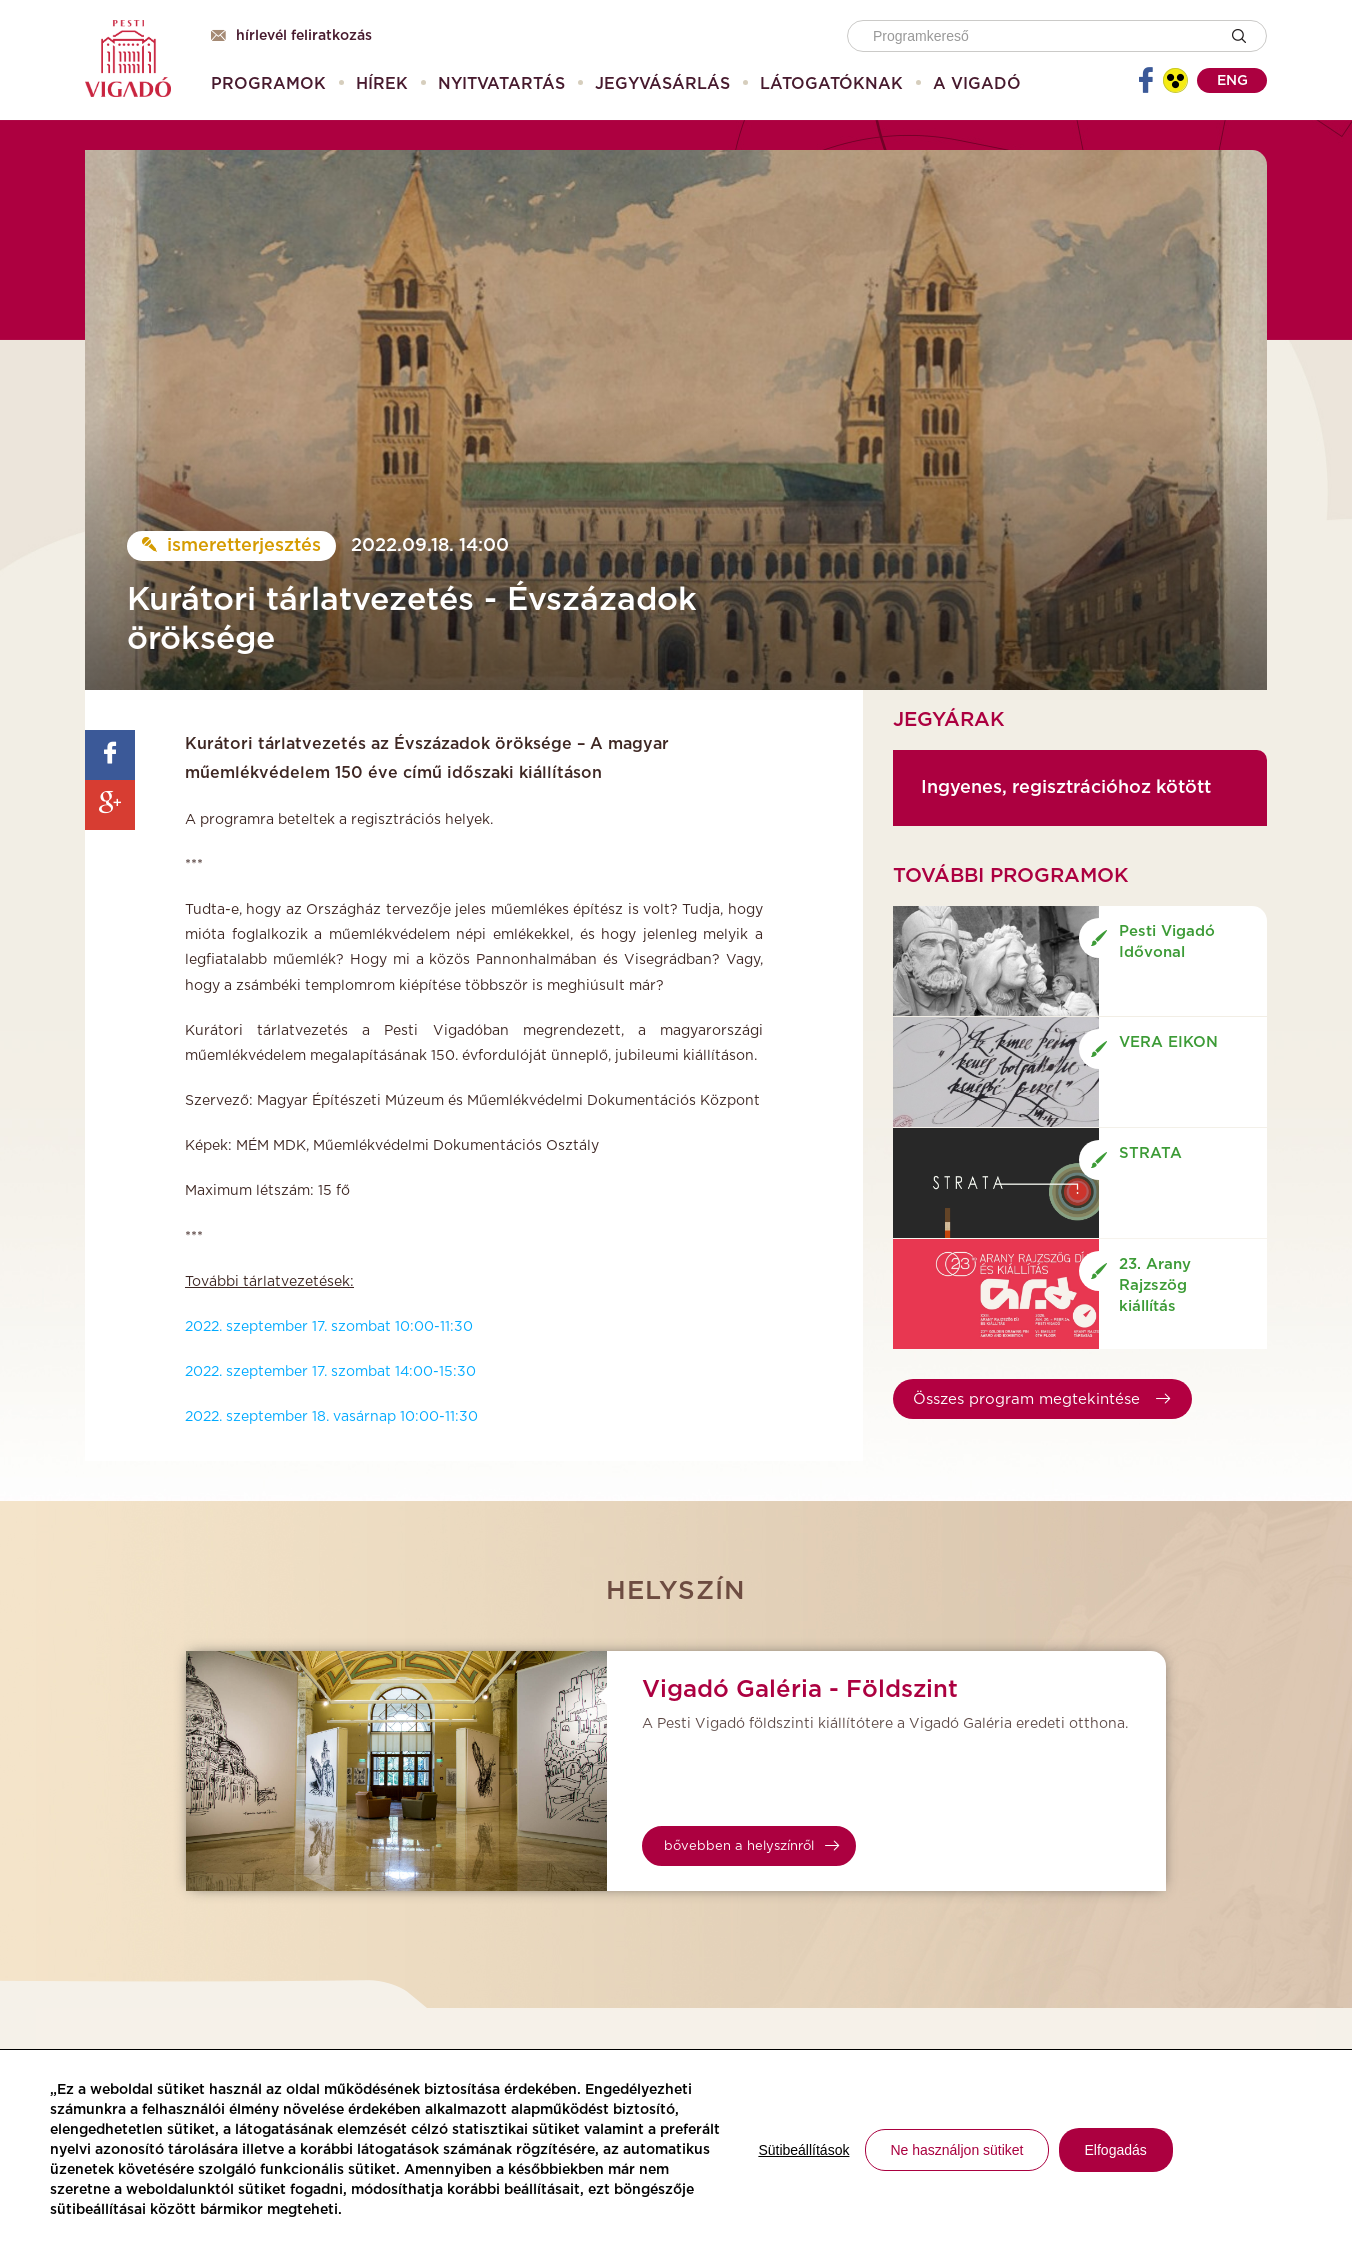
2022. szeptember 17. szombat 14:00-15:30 (330, 1372)
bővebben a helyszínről (751, 1846)
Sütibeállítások (803, 2150)
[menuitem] (268, 84)
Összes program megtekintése (1041, 1399)
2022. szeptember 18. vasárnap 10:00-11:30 (331, 1417)
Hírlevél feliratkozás (291, 36)
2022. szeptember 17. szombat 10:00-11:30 (329, 1327)
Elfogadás (1116, 2150)
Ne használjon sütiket (956, 2150)
